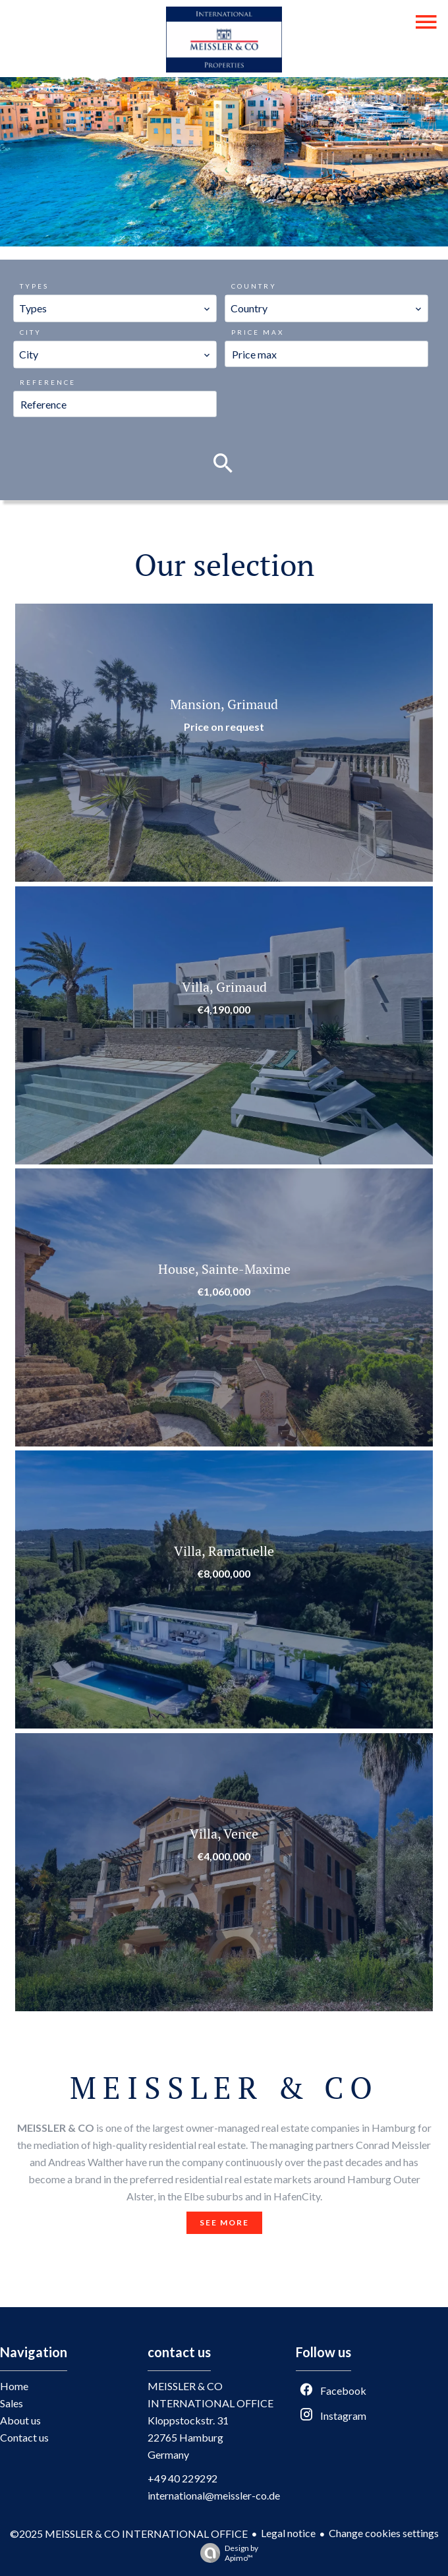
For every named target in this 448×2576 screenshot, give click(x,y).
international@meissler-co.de (214, 2495)
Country (254, 286)
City (31, 332)
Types (34, 286)
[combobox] (114, 308)
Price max (257, 332)
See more (224, 2222)
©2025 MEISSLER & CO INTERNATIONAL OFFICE (129, 2533)
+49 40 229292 (182, 2478)
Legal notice (288, 2533)
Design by (226, 2553)
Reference (48, 382)
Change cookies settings (384, 2533)
